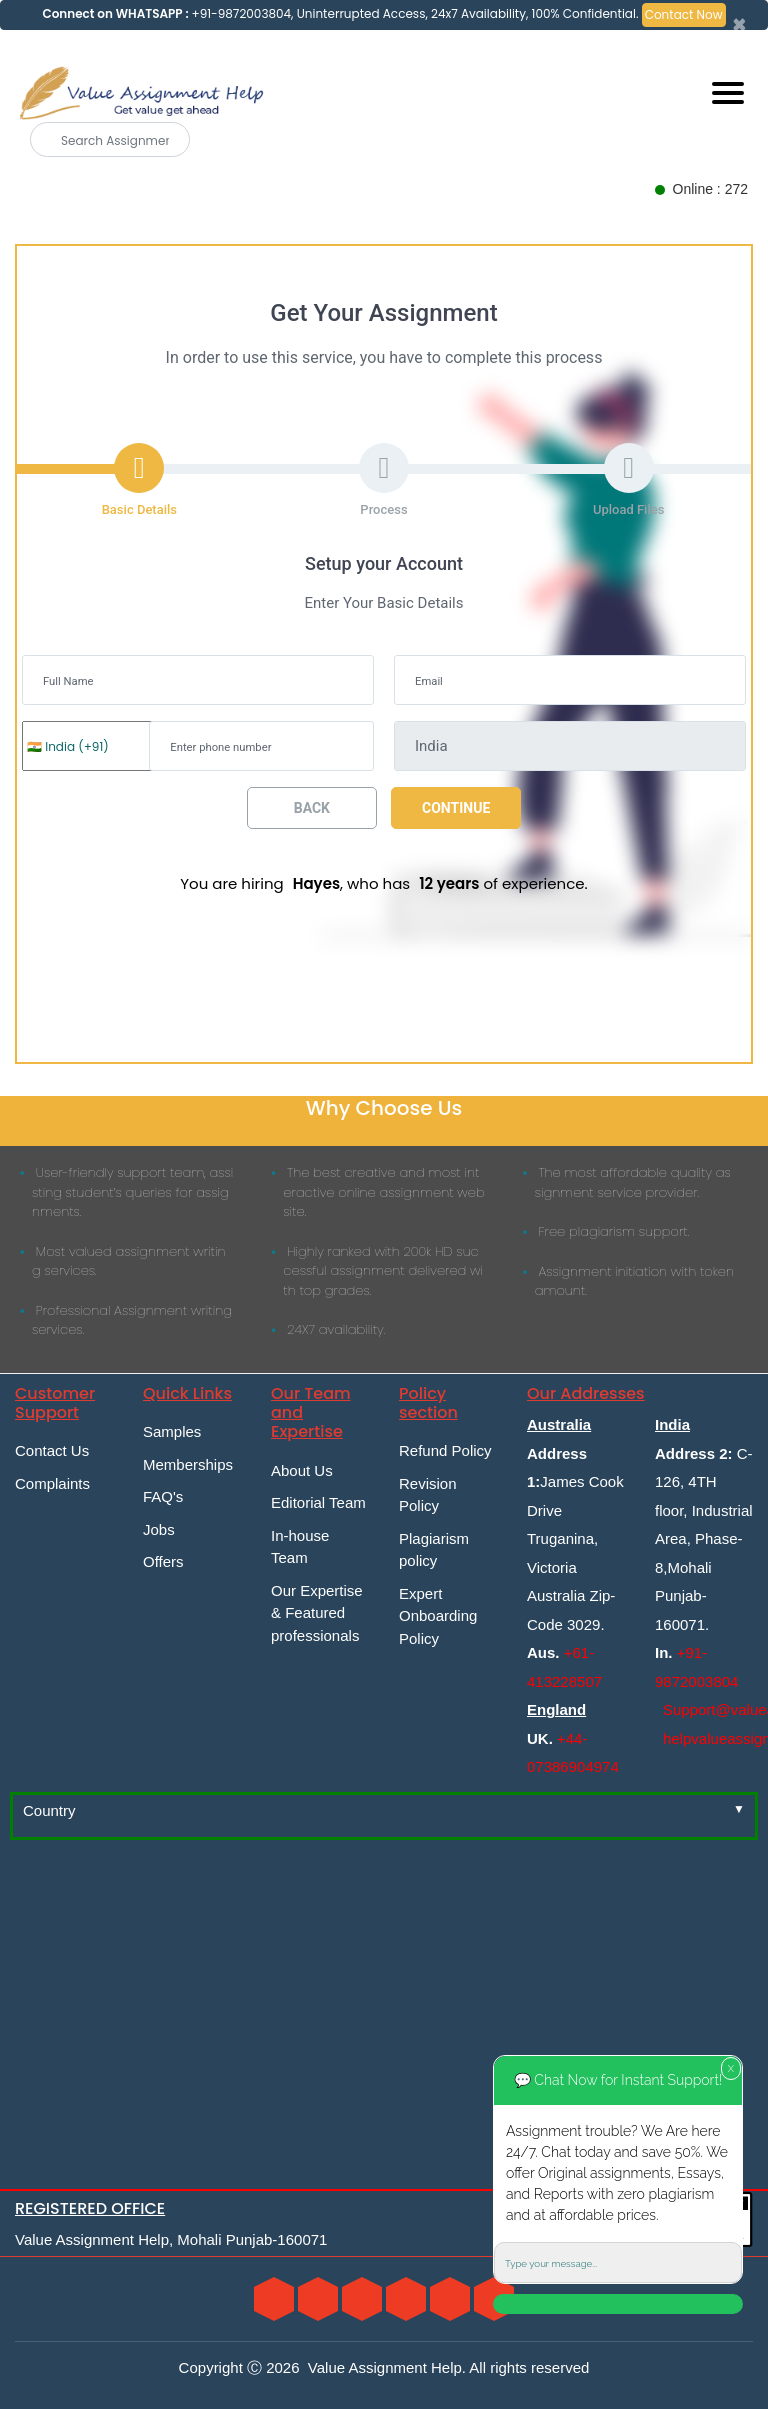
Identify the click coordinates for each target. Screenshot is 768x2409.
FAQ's (163, 1496)
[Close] (739, 25)
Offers (163, 1561)
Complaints (52, 1483)
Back (312, 808)
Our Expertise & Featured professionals (317, 1613)
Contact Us (52, 1450)
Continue (456, 808)
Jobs (159, 1529)
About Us (302, 1470)
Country (49, 1810)
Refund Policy (445, 1450)
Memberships (188, 1464)
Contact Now (684, 14)
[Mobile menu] (728, 93)
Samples (172, 1431)
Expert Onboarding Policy (438, 1616)
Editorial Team (318, 1502)
